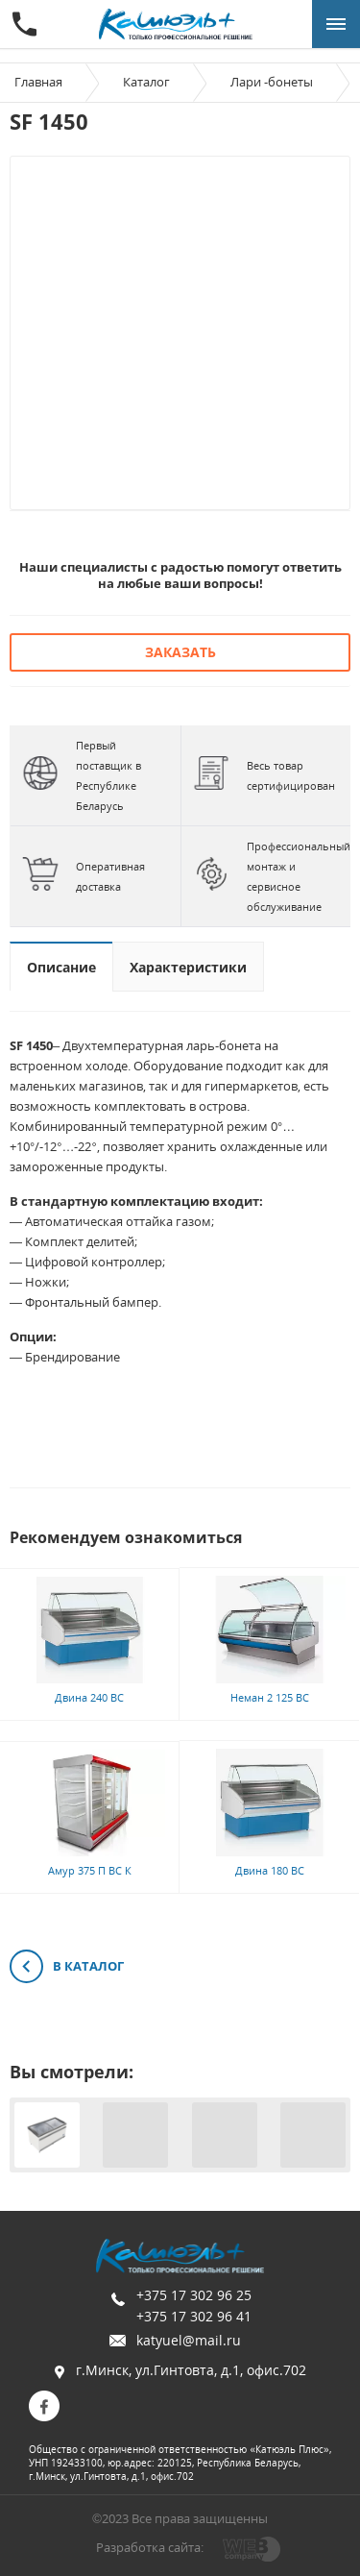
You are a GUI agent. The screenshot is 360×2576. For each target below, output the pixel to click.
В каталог (67, 1967)
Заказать (180, 652)
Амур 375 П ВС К (90, 1870)
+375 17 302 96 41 (194, 2316)
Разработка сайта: (150, 2547)
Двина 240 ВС (89, 1697)
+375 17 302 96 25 (194, 2295)
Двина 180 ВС (269, 1870)
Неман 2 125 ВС (269, 1697)
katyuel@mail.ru (188, 2340)
